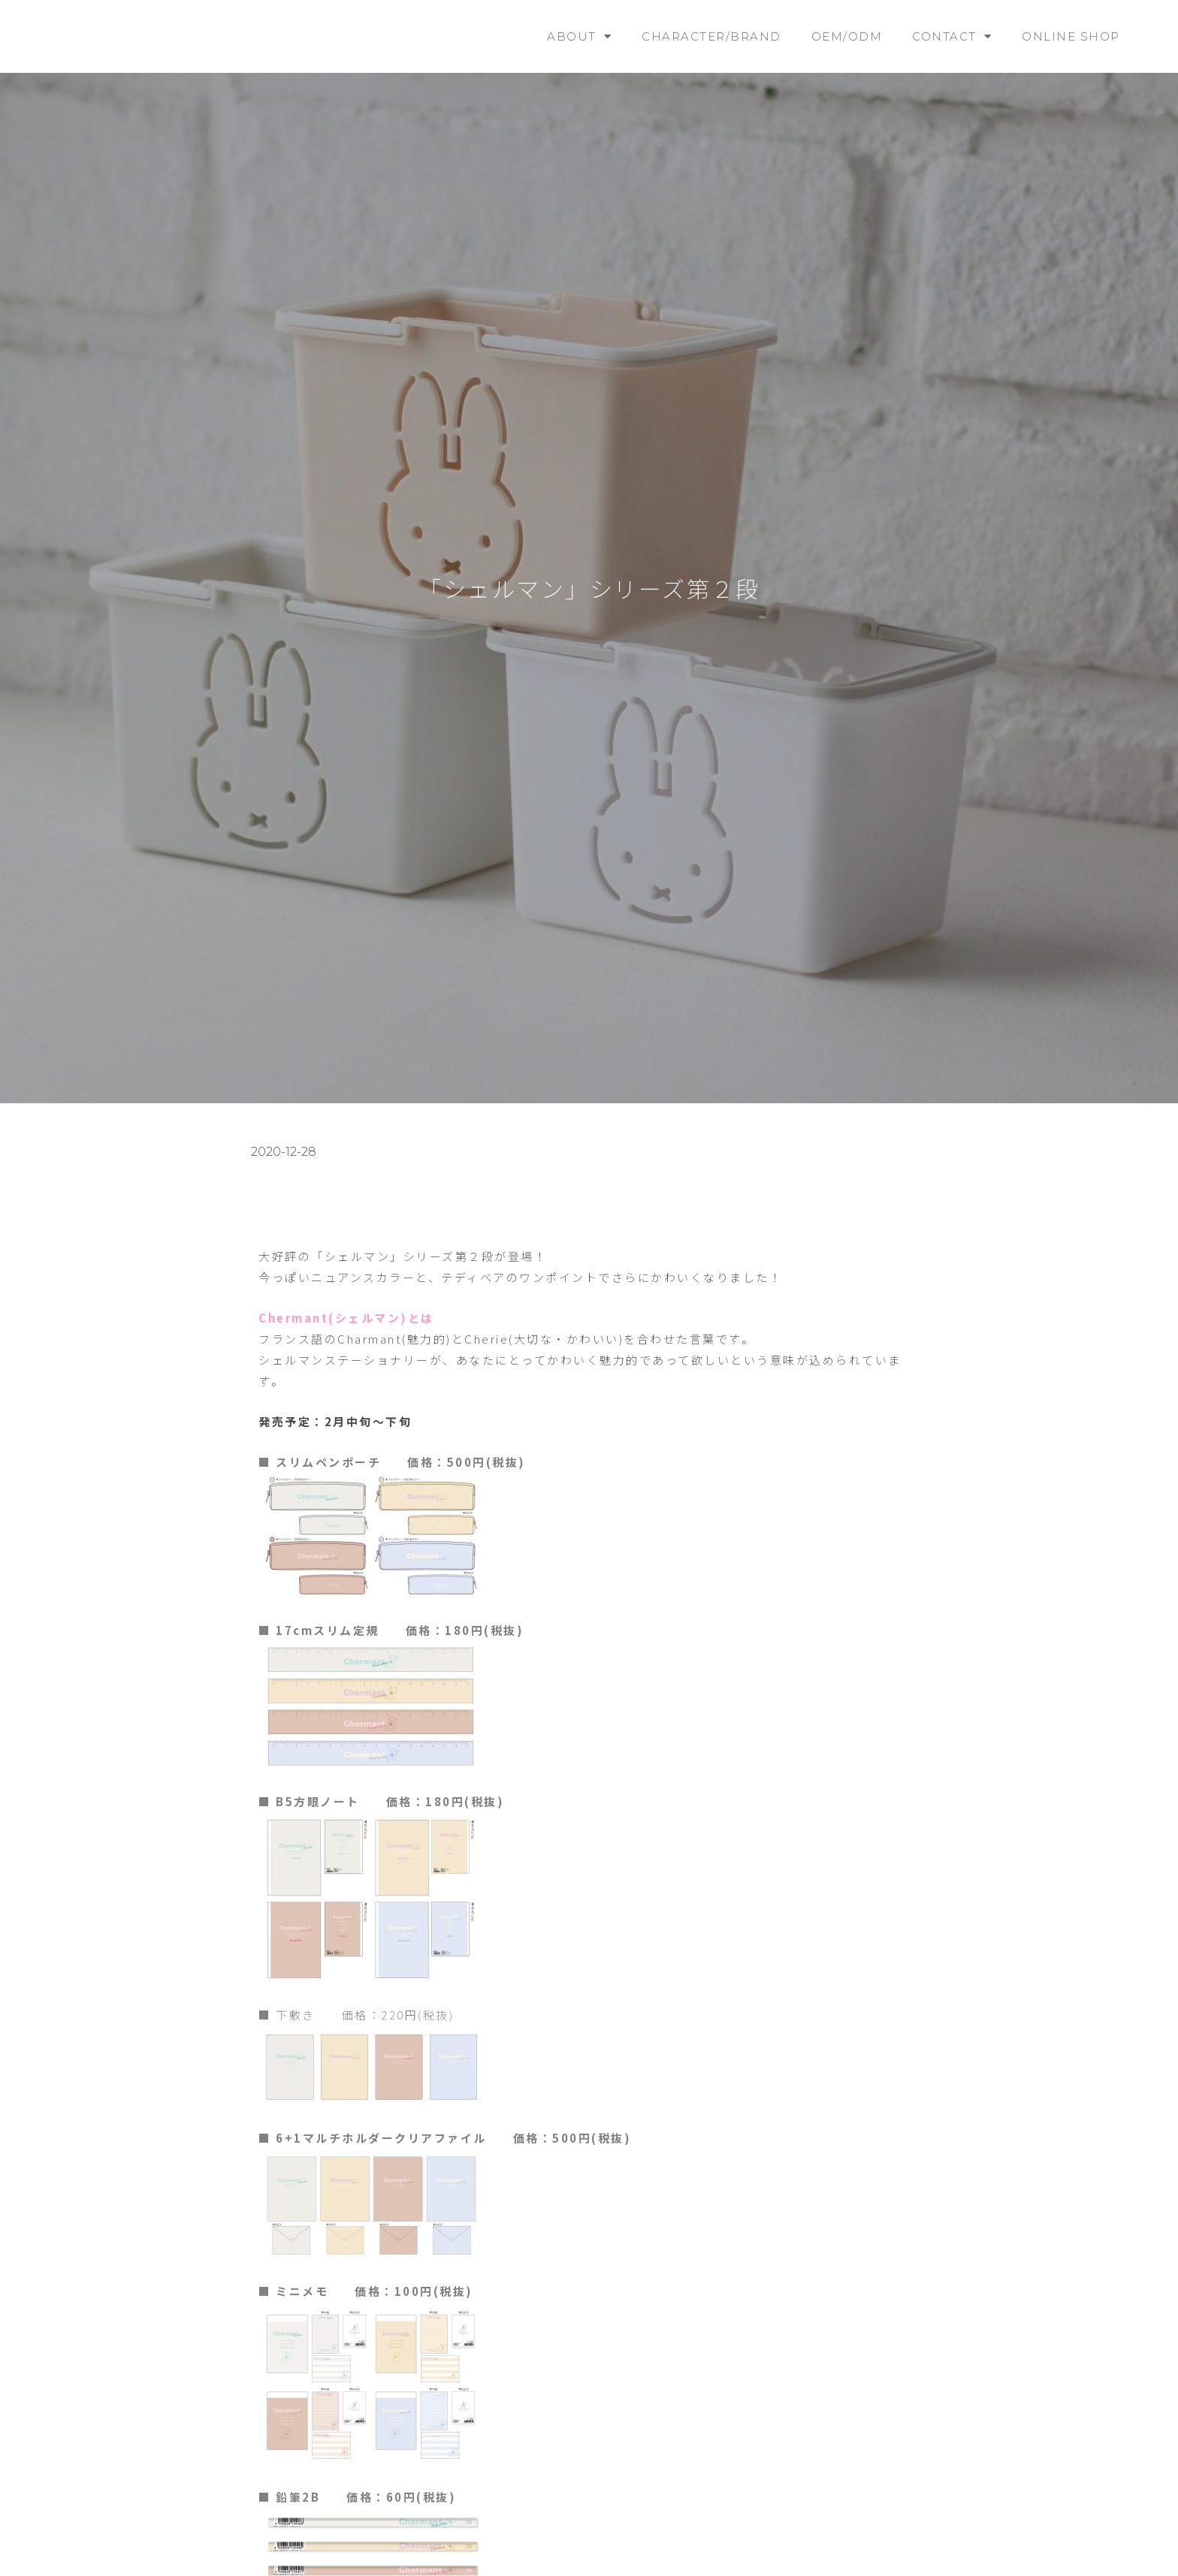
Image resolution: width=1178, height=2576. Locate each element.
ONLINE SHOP (1071, 36)
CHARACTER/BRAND (711, 36)
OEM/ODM (847, 36)
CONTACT (952, 36)
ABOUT (579, 36)
